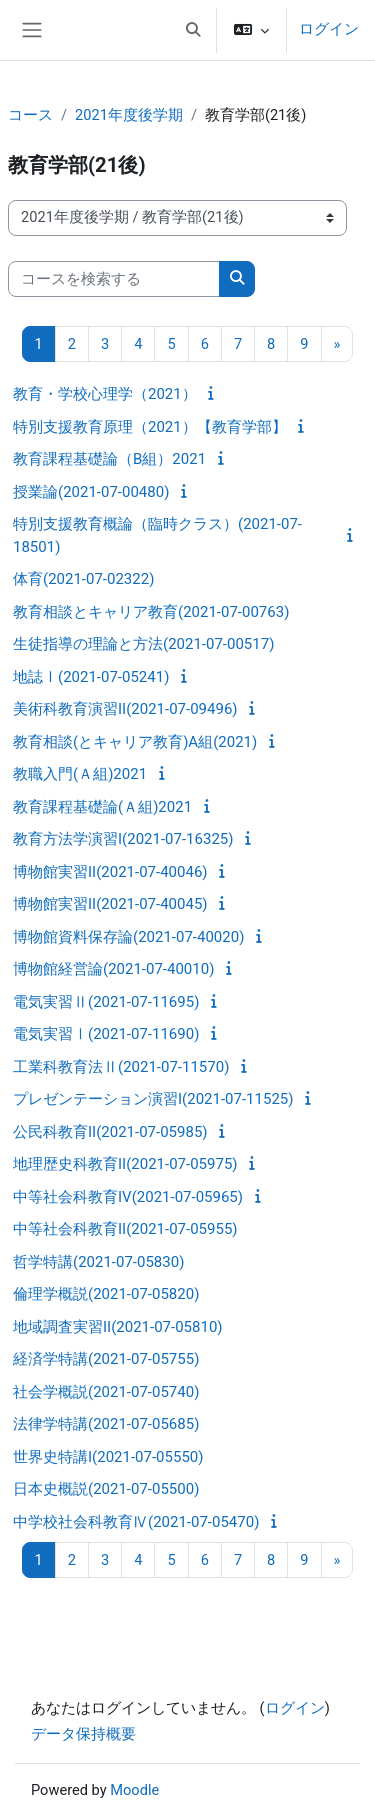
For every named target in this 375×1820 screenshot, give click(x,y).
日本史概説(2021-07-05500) (106, 1489)
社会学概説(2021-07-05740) (106, 1392)
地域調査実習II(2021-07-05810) (118, 1327)
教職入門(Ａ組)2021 (80, 774)
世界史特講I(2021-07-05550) (108, 1457)
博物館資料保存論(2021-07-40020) (128, 937)
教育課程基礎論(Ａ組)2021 (102, 807)
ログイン (329, 29)
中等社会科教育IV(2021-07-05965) (128, 1197)
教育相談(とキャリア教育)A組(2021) (135, 742)
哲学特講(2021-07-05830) (98, 1262)
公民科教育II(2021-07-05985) (110, 1132)
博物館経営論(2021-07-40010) (113, 969)
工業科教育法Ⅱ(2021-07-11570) (121, 1067)
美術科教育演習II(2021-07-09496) (125, 709)
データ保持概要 (83, 1734)
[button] (193, 30)
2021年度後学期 (129, 115)
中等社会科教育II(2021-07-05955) (125, 1229)
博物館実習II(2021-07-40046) (110, 872)
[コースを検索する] (114, 279)
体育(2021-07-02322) (83, 579)
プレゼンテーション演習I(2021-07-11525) (153, 1099)
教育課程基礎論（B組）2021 (109, 459)
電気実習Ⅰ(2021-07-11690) (106, 1034)
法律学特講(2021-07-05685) (106, 1424)
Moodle (134, 1790)
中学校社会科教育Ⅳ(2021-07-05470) (136, 1522)
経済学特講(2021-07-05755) (106, 1359)
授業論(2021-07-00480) (91, 492)
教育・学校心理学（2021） (105, 394)
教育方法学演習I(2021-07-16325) (123, 839)
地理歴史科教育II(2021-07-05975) (125, 1164)
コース (30, 115)
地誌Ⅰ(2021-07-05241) (91, 677)
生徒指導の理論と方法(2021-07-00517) (143, 644)
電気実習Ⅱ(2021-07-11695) (106, 1002)
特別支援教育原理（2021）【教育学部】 (150, 427)
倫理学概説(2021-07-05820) (106, 1294)
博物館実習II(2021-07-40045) (110, 904)
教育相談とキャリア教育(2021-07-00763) (151, 612)
